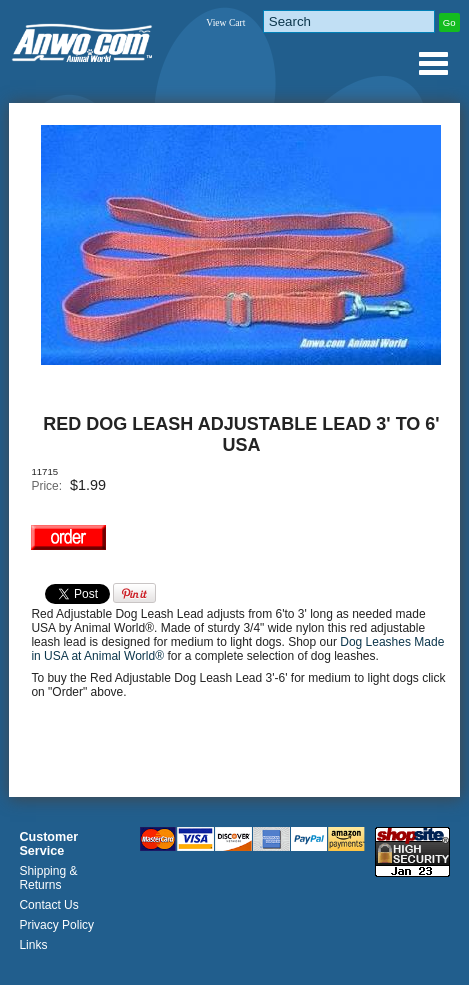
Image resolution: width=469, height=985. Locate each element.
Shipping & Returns (48, 878)
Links (33, 945)
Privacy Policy (56, 925)
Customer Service (48, 844)
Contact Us (48, 905)
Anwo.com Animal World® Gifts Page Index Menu (433, 63)
